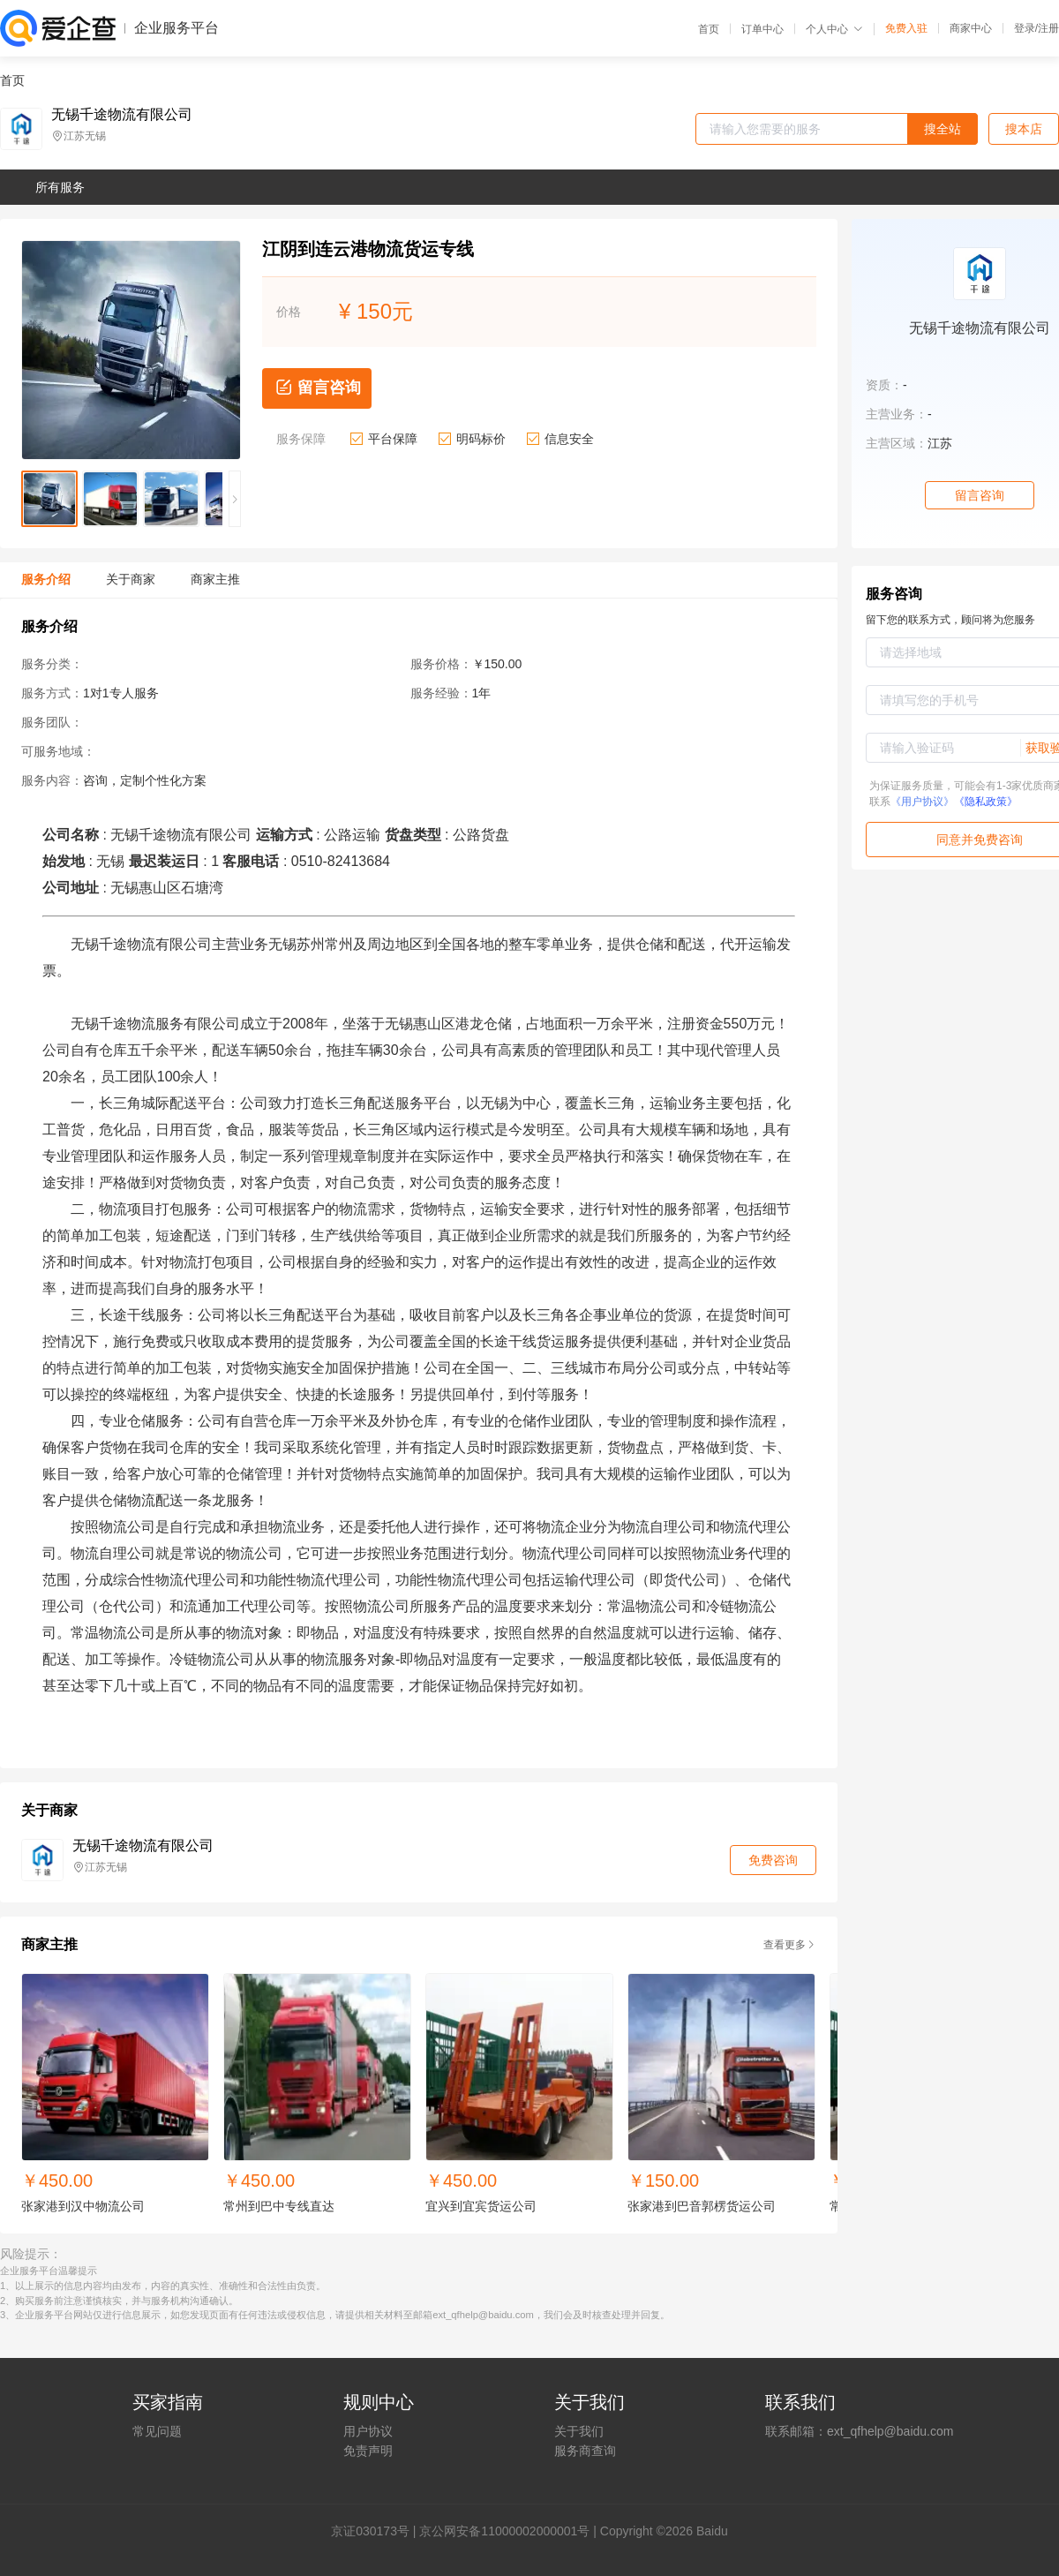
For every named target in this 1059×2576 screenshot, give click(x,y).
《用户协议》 (922, 801)
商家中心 (971, 28)
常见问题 (157, 2431)
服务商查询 (585, 2451)
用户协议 (368, 2431)
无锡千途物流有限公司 (121, 115)
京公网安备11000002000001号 (504, 2531)
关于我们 (579, 2431)
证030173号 (376, 2531)
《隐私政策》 (986, 801)
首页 (708, 29)
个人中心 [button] (834, 29)
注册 (1048, 28)
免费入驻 (906, 28)
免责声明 (368, 2451)
